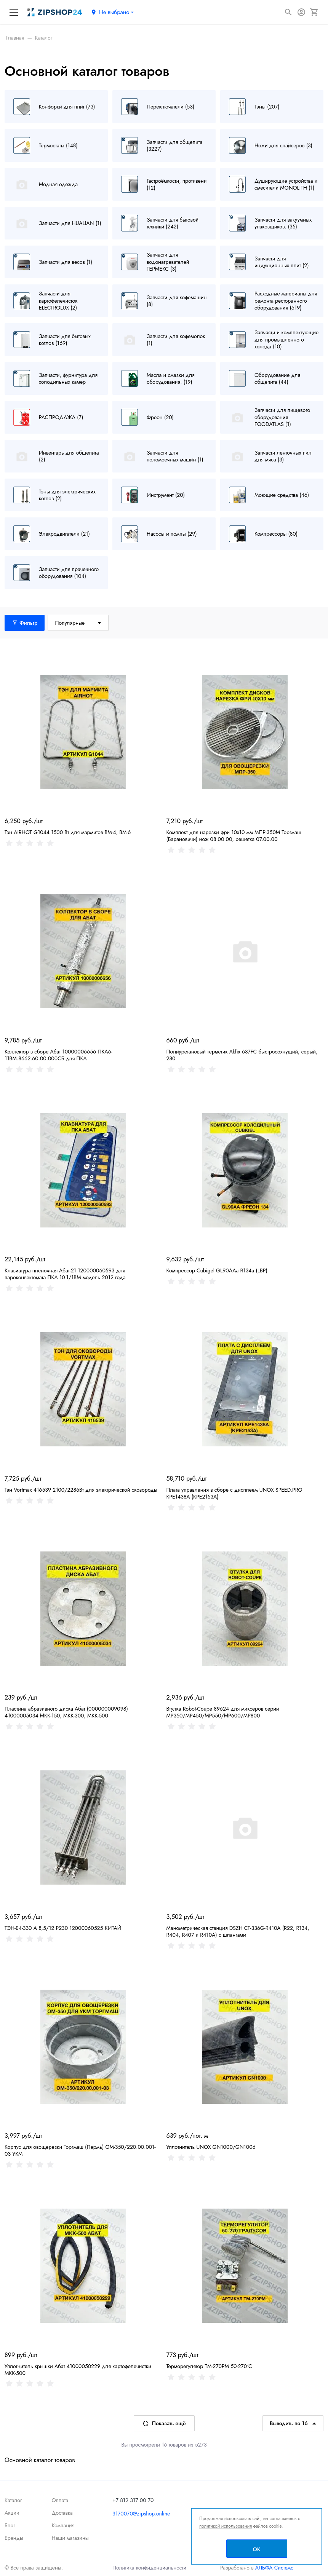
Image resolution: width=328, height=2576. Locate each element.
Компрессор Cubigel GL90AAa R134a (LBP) (216, 1270)
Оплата (59, 2500)
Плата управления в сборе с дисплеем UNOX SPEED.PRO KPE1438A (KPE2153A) (234, 1493)
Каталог (13, 2500)
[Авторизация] (301, 12)
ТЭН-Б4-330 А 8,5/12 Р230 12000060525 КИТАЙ (63, 1928)
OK (257, 2549)
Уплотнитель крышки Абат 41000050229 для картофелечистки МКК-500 (78, 2369)
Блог (10, 2525)
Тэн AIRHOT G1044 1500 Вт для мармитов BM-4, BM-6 (68, 832)
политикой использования (225, 2526)
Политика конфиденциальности (149, 2567)
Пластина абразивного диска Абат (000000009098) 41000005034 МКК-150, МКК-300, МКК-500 (66, 1712)
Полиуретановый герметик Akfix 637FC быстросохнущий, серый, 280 (242, 1055)
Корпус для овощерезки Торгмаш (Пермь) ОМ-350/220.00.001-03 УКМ (80, 2150)
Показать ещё (164, 2423)
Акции (12, 2513)
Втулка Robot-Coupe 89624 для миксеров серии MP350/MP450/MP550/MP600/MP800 (222, 1712)
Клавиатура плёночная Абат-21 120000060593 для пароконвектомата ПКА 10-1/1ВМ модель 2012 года (65, 1274)
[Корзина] (314, 12)
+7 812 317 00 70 (133, 2500)
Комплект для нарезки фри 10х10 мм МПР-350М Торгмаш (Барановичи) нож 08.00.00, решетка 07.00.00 (233, 835)
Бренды (14, 2538)
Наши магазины (69, 2538)
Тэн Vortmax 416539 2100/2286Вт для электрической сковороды (81, 1490)
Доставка (61, 2513)
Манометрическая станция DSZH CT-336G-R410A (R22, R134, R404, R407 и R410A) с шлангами (237, 1931)
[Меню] (13, 12)
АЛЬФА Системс (273, 2567)
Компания (62, 2525)
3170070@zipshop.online (141, 2513)
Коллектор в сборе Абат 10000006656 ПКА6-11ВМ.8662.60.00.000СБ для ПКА (58, 1055)
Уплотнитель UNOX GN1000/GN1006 (211, 2147)
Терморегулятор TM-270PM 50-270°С (209, 2366)
